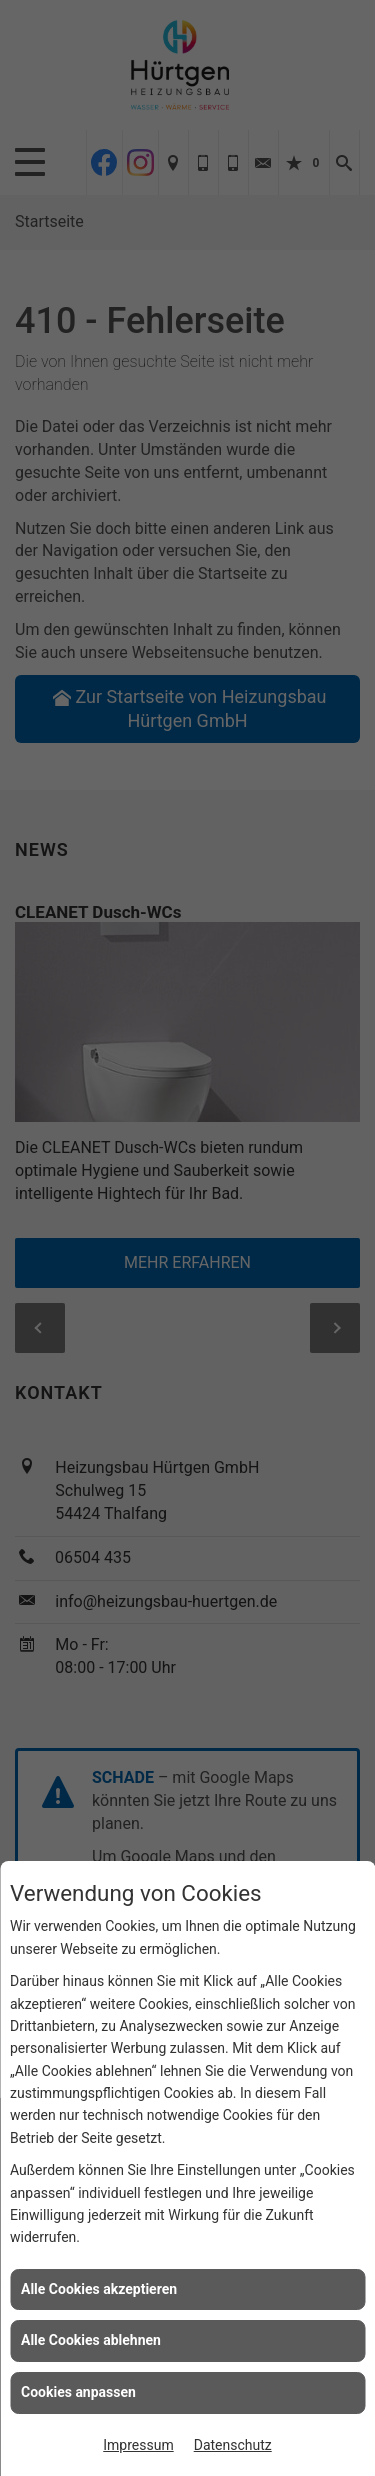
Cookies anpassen (78, 2392)
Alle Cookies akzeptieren (99, 2289)
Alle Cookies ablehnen (91, 2340)
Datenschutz (233, 2445)
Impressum (138, 2445)
